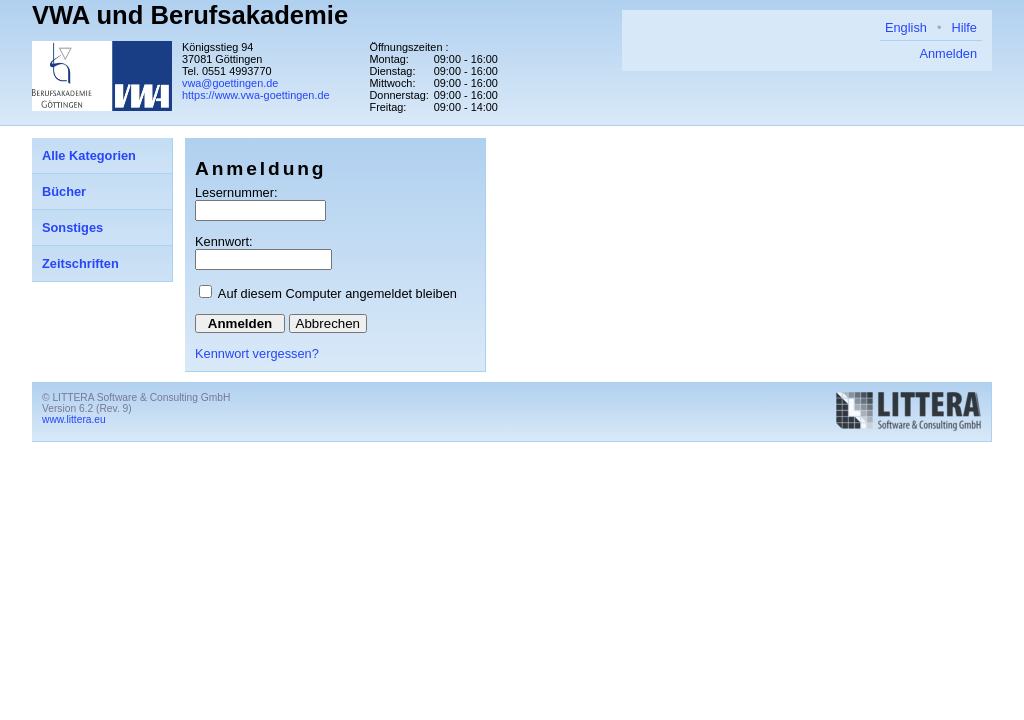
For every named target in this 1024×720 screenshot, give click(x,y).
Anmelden (948, 53)
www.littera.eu (74, 419)
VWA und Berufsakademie (190, 15)
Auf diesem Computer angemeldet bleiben (337, 293)
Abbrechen (328, 323)
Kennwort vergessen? (257, 353)
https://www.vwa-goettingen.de (256, 95)
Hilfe (964, 27)
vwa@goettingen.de (230, 83)
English (906, 27)
